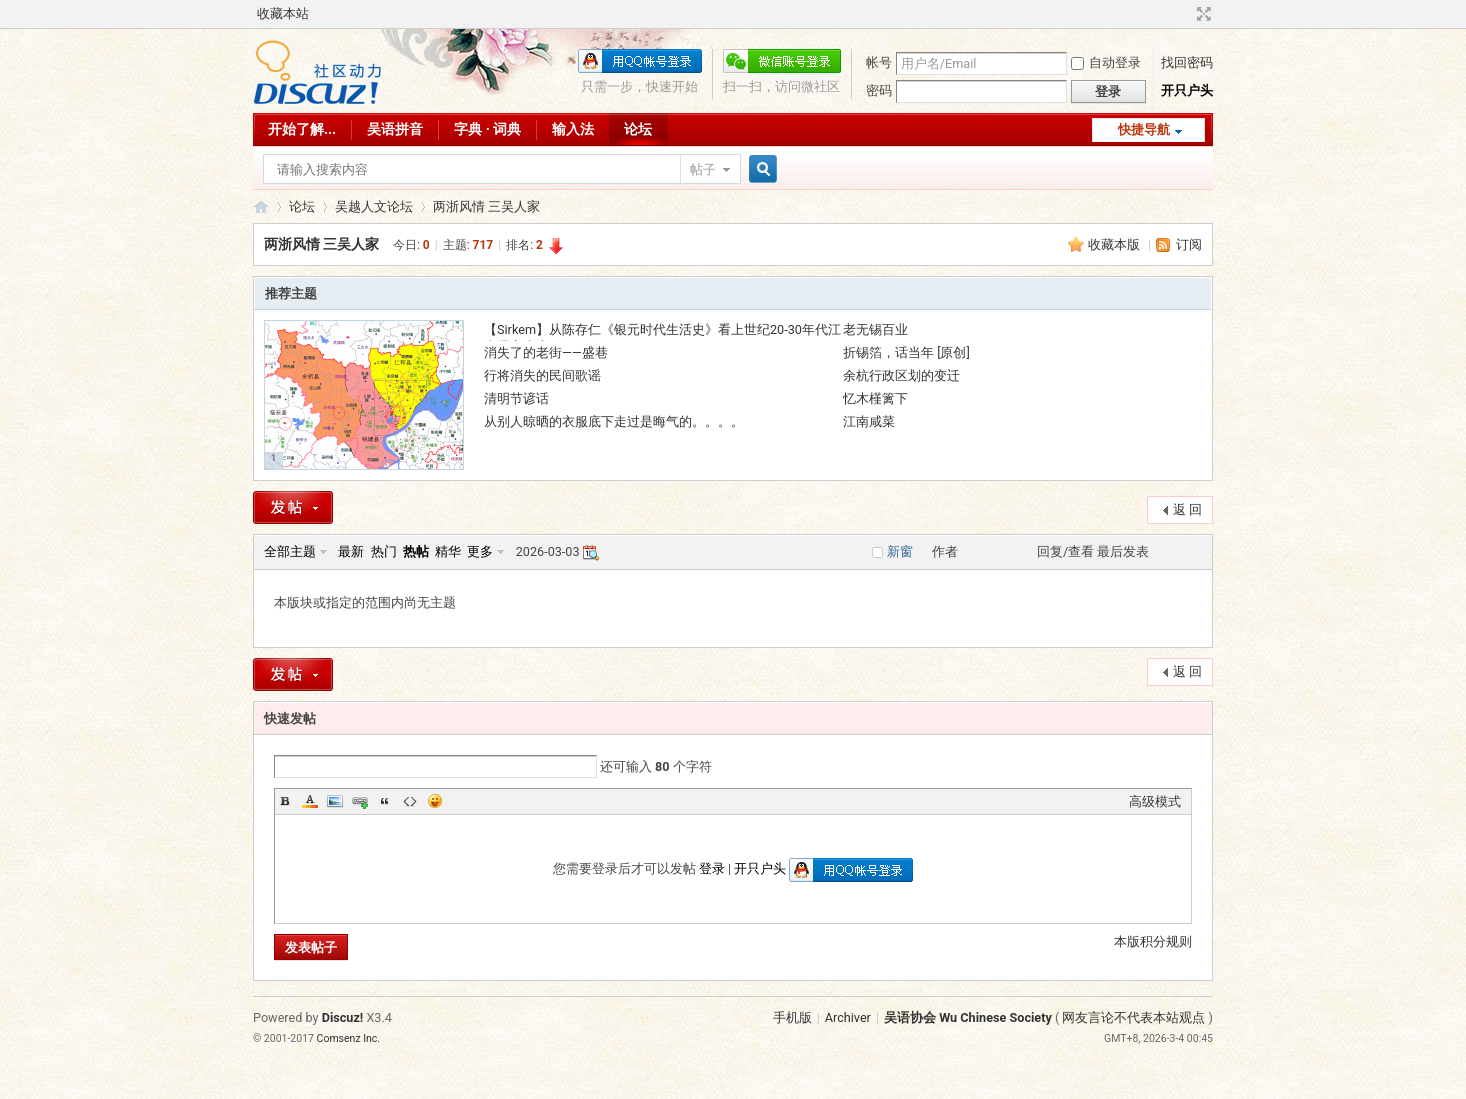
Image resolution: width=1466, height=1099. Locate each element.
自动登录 (1106, 62)
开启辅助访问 (1185, 14)
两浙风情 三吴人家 (486, 206)
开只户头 (1187, 90)
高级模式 (1155, 801)
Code (410, 801)
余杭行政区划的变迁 (901, 375)
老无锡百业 (875, 329)
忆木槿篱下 (875, 398)
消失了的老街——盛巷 (546, 352)
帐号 (879, 62)
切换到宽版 (1201, 14)
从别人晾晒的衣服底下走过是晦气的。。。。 (614, 421)
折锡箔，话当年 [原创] (906, 352)
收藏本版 (1115, 244)
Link (360, 801)
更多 (480, 551)
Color (310, 801)
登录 (712, 868)
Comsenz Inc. (349, 1038)
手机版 (792, 1017)
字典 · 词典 (487, 129)
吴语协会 (261, 206)
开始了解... (302, 129)
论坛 (638, 129)
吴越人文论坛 (374, 206)
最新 (351, 551)
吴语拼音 (395, 129)
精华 (448, 551)
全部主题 (290, 551)
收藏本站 (283, 13)
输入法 (573, 129)
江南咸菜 (869, 421)
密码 (879, 90)
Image (335, 801)
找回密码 (1187, 62)
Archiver (848, 1017)
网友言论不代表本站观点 (1133, 1017)
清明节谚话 (516, 398)
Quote (385, 801)
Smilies (435, 801)
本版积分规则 (1153, 941)
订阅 (1189, 244)
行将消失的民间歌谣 (542, 375)
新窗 (900, 551)
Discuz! (343, 1017)
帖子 (703, 169)
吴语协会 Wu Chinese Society (968, 1017)
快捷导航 (1144, 129)
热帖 (416, 551)
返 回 (1187, 509)
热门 (384, 551)
